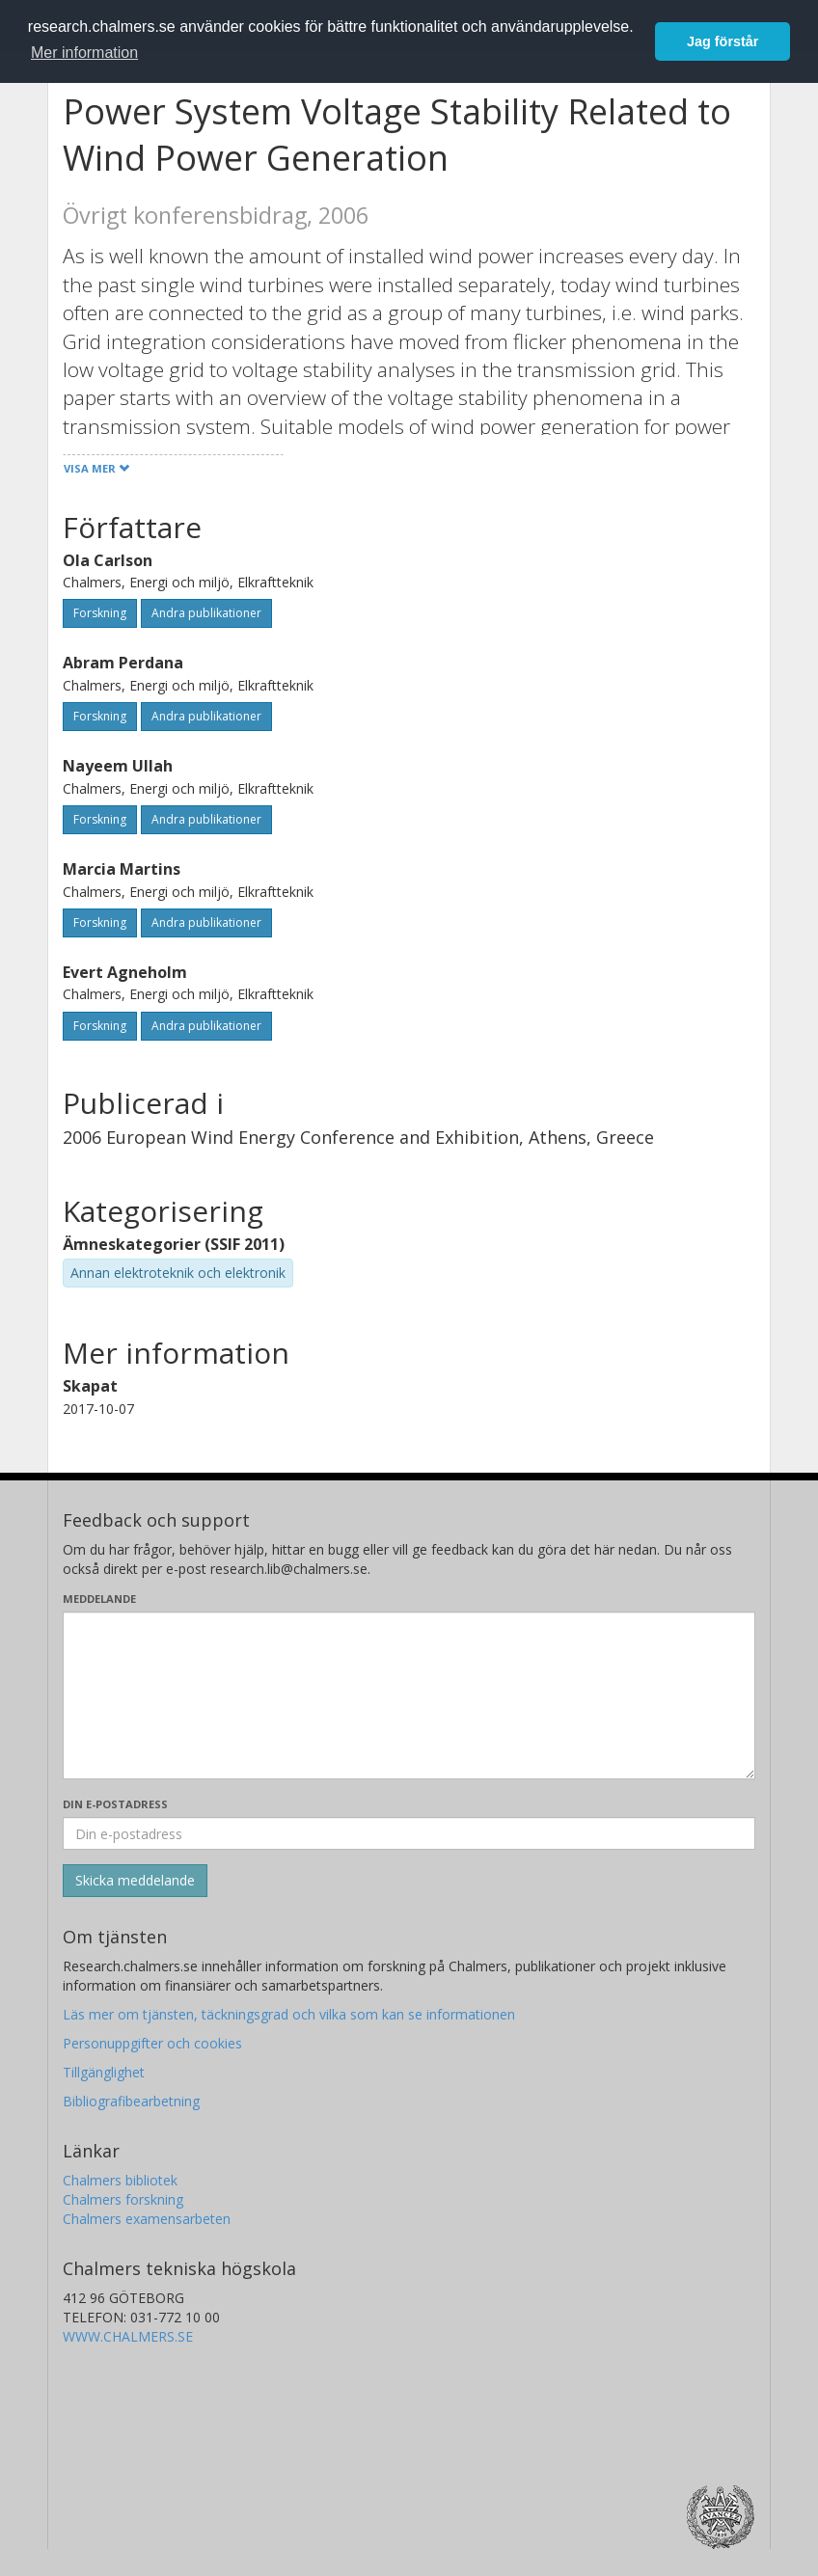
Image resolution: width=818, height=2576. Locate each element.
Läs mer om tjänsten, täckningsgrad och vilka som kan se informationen (289, 2014)
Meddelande (99, 1598)
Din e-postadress (115, 1804)
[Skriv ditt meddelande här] (409, 1695)
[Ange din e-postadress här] (409, 1833)
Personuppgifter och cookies (152, 2043)
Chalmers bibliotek (120, 2180)
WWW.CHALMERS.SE (128, 2336)
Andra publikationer (206, 613)
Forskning (99, 613)
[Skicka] (135, 1880)
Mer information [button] (84, 52)
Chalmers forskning (123, 2199)
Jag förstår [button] (722, 41)
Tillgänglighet (104, 2072)
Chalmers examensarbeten (147, 2219)
